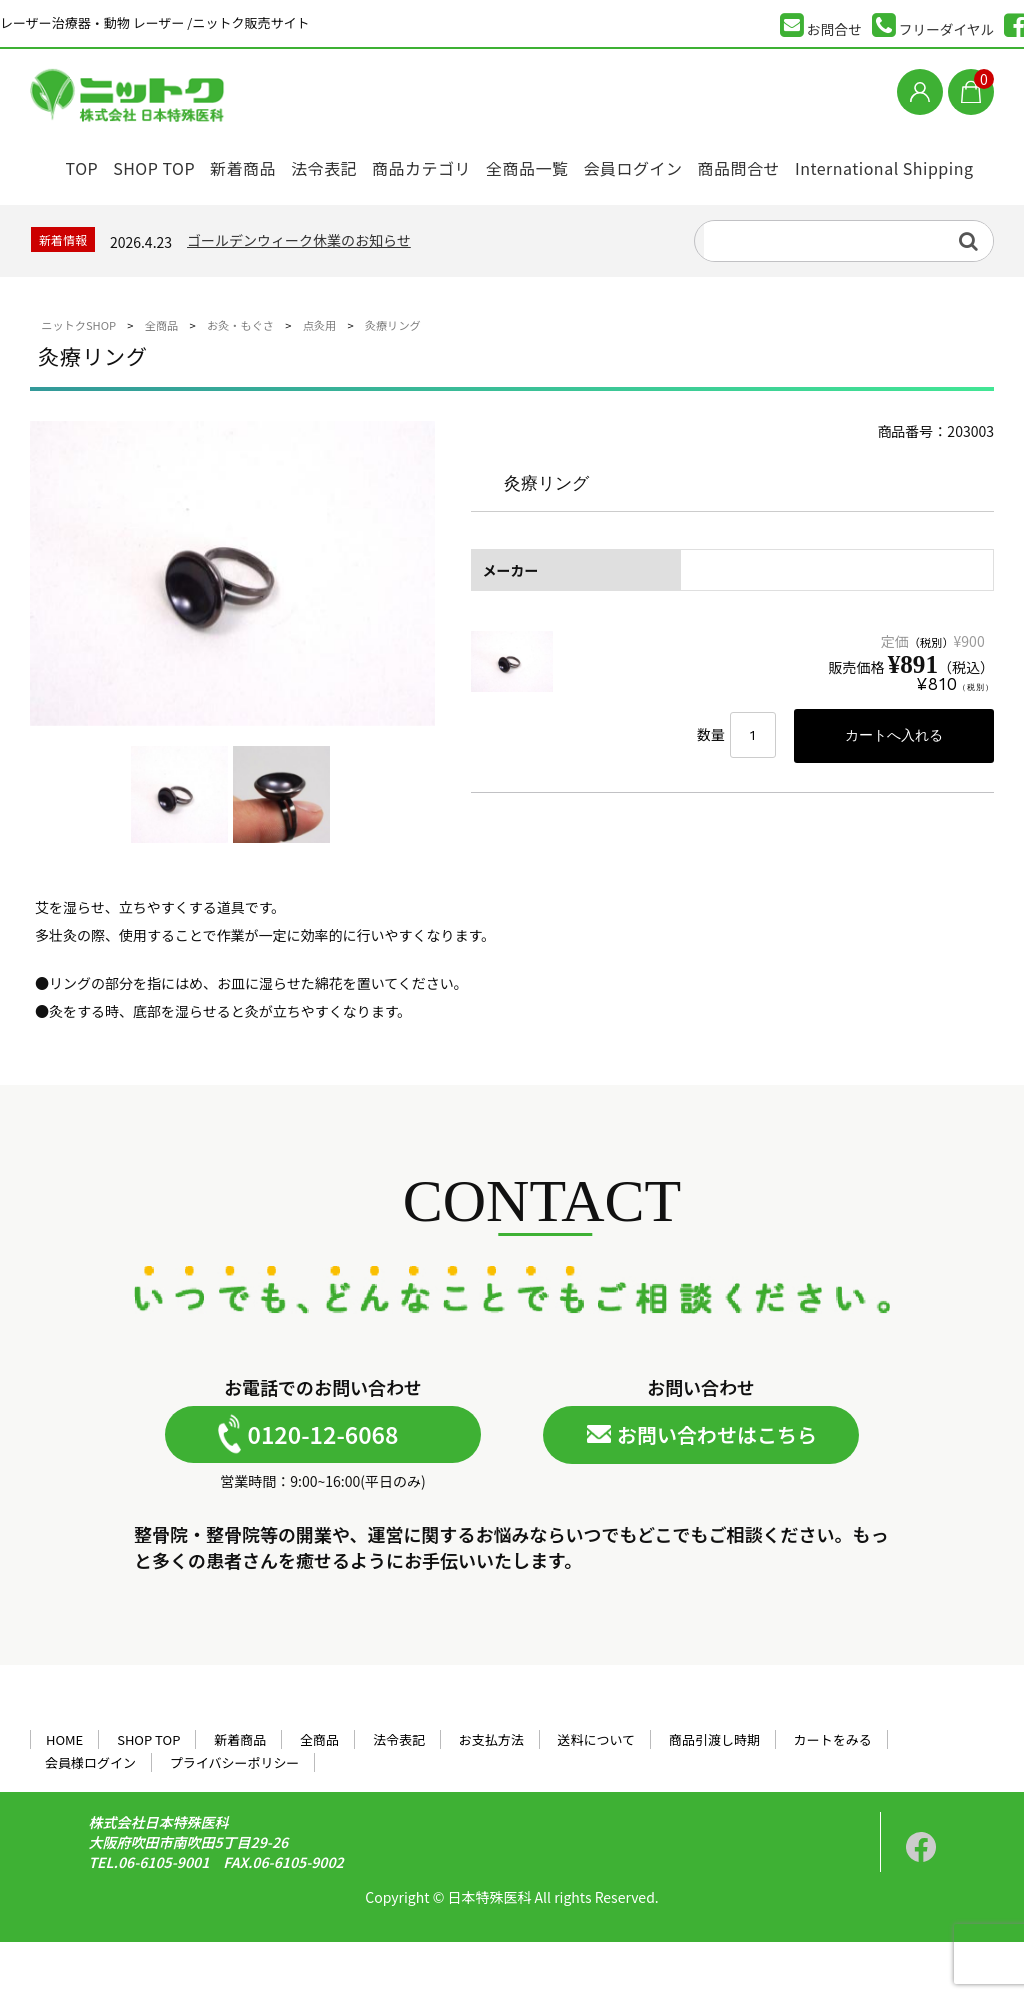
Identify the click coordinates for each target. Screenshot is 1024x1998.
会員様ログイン (90, 1818)
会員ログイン (684, 162)
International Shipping (127, 215)
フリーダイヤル (933, 25)
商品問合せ (800, 162)
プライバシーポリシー (235, 1818)
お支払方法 (491, 1795)
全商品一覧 (568, 162)
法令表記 (344, 162)
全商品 (319, 1795)
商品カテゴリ (452, 162)
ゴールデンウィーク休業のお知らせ (299, 297)
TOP (63, 162)
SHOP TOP (149, 162)
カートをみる (833, 1795)
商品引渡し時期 (714, 1795)
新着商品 (250, 162)
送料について (597, 1795)
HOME (64, 1795)
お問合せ (821, 25)
